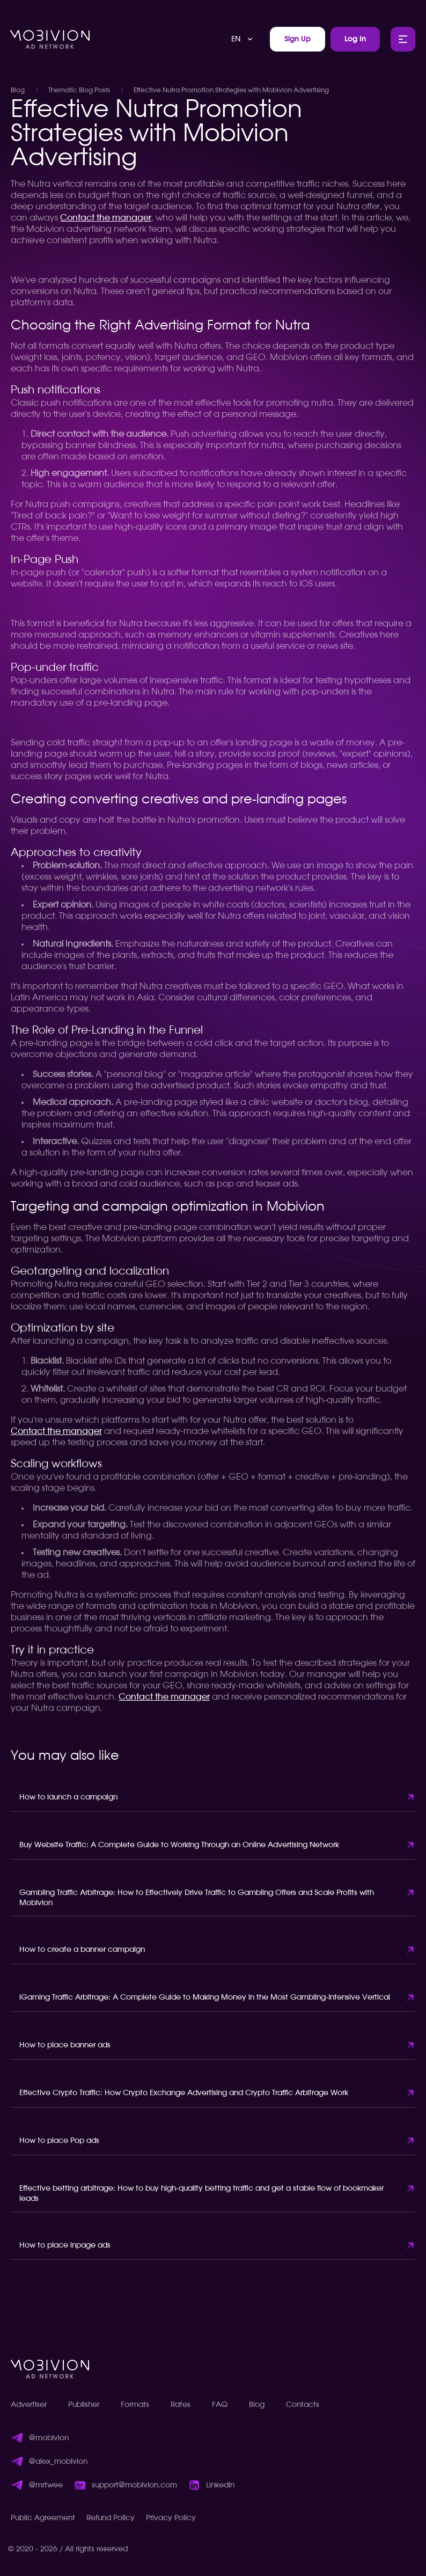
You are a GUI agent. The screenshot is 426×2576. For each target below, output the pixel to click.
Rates (180, 2405)
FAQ (219, 2405)
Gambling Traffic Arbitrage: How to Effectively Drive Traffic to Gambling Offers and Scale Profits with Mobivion (196, 1898)
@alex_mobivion (58, 2461)
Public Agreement (43, 2518)
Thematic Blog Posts (79, 90)
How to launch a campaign (68, 1797)
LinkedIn (220, 2485)
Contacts (302, 2405)
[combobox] (242, 39)
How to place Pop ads (59, 2141)
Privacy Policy (171, 2518)
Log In (355, 39)
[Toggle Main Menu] (403, 39)
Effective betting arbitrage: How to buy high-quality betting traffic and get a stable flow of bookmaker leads (201, 2193)
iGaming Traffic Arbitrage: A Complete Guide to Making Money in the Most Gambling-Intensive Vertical (204, 1997)
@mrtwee (46, 2485)
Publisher (83, 2405)
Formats (135, 2405)
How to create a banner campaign (82, 1949)
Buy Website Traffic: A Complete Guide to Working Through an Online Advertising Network (179, 1845)
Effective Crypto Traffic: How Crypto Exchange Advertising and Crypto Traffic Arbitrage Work (183, 2093)
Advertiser (29, 2405)
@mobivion (49, 2438)
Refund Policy (110, 2518)
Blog (18, 90)
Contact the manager (105, 218)
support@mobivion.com (134, 2485)
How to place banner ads (65, 2045)
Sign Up (297, 39)
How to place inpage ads (65, 2245)
